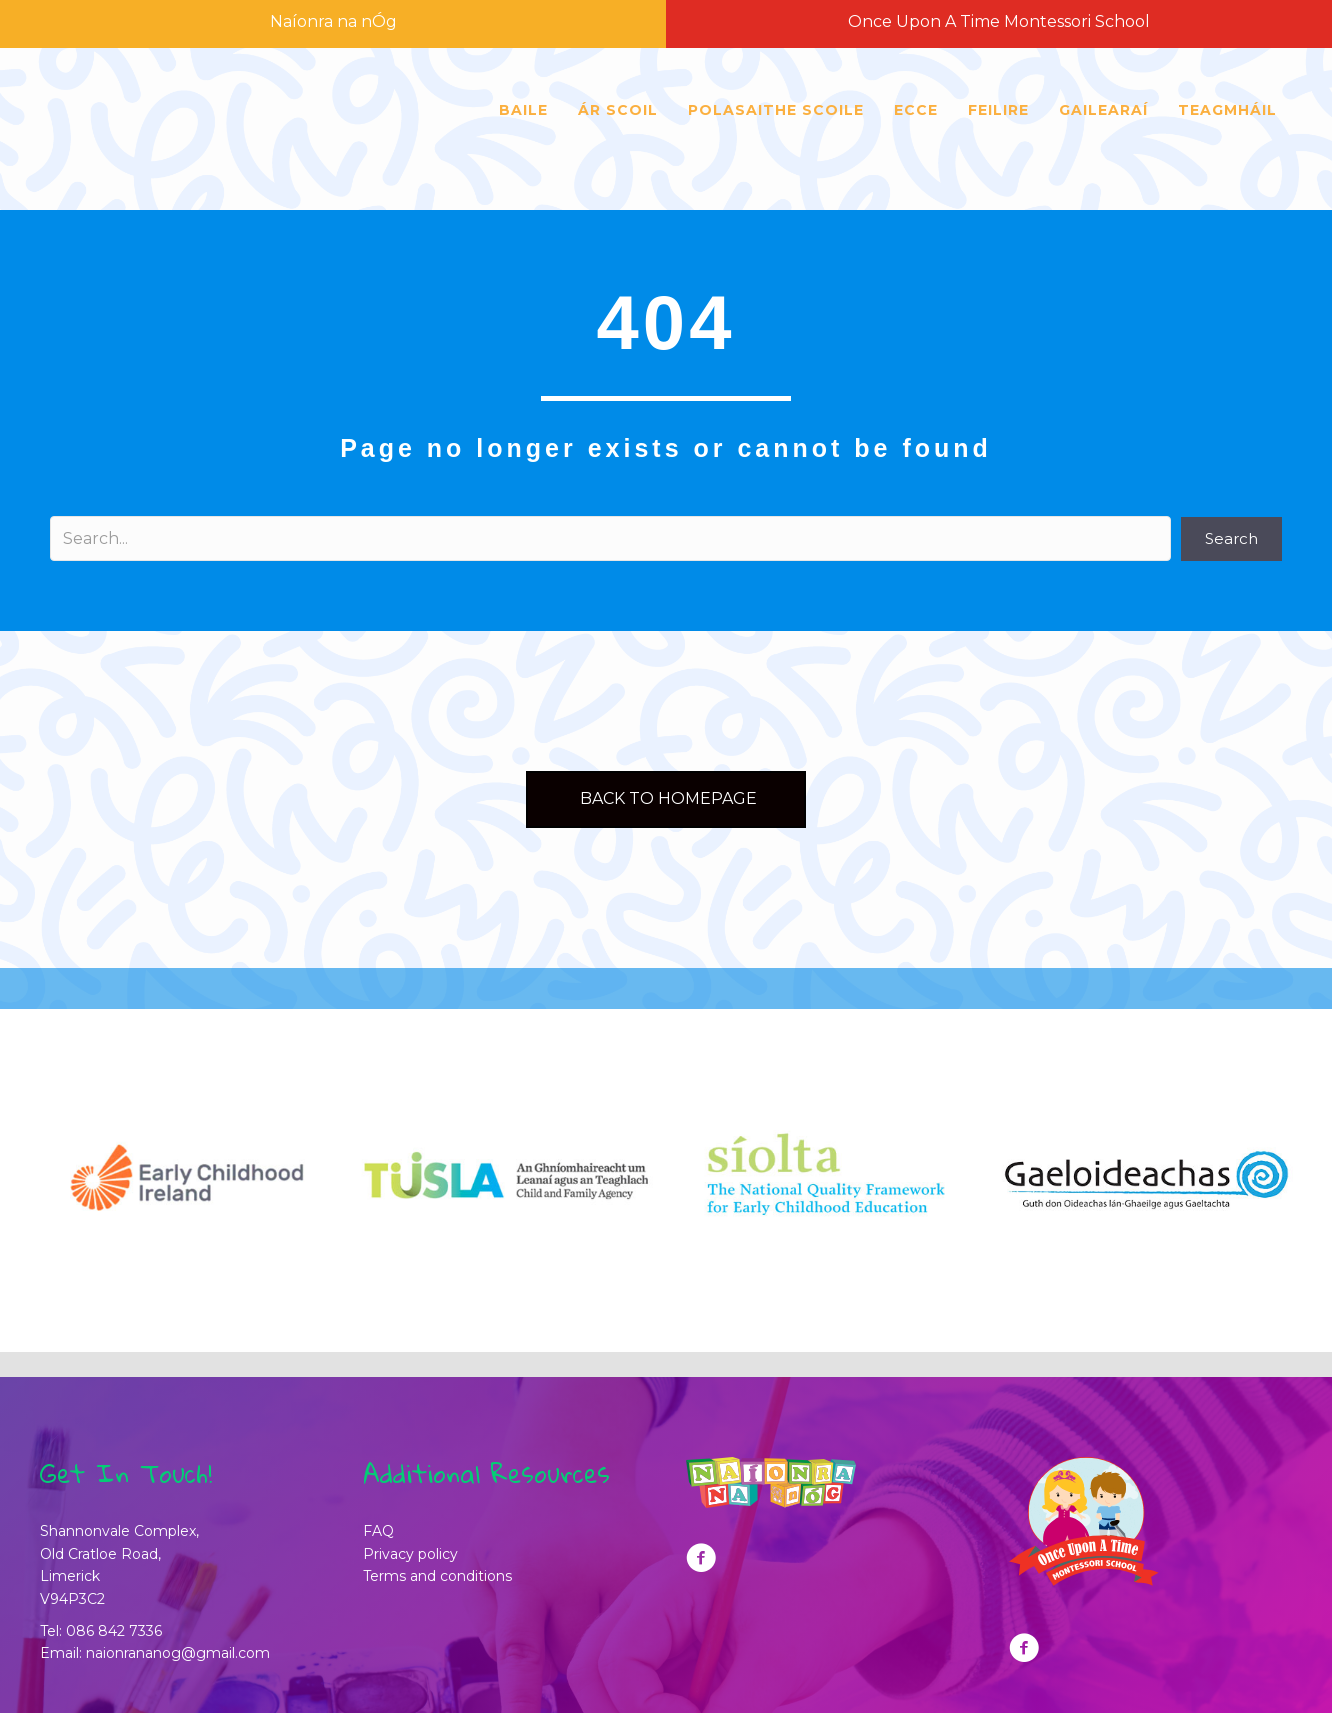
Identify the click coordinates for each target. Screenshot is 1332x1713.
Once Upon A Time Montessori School (999, 21)
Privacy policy (410, 1554)
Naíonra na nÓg (333, 21)
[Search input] (610, 538)
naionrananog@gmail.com (178, 1653)
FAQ (378, 1531)
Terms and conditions (437, 1576)
